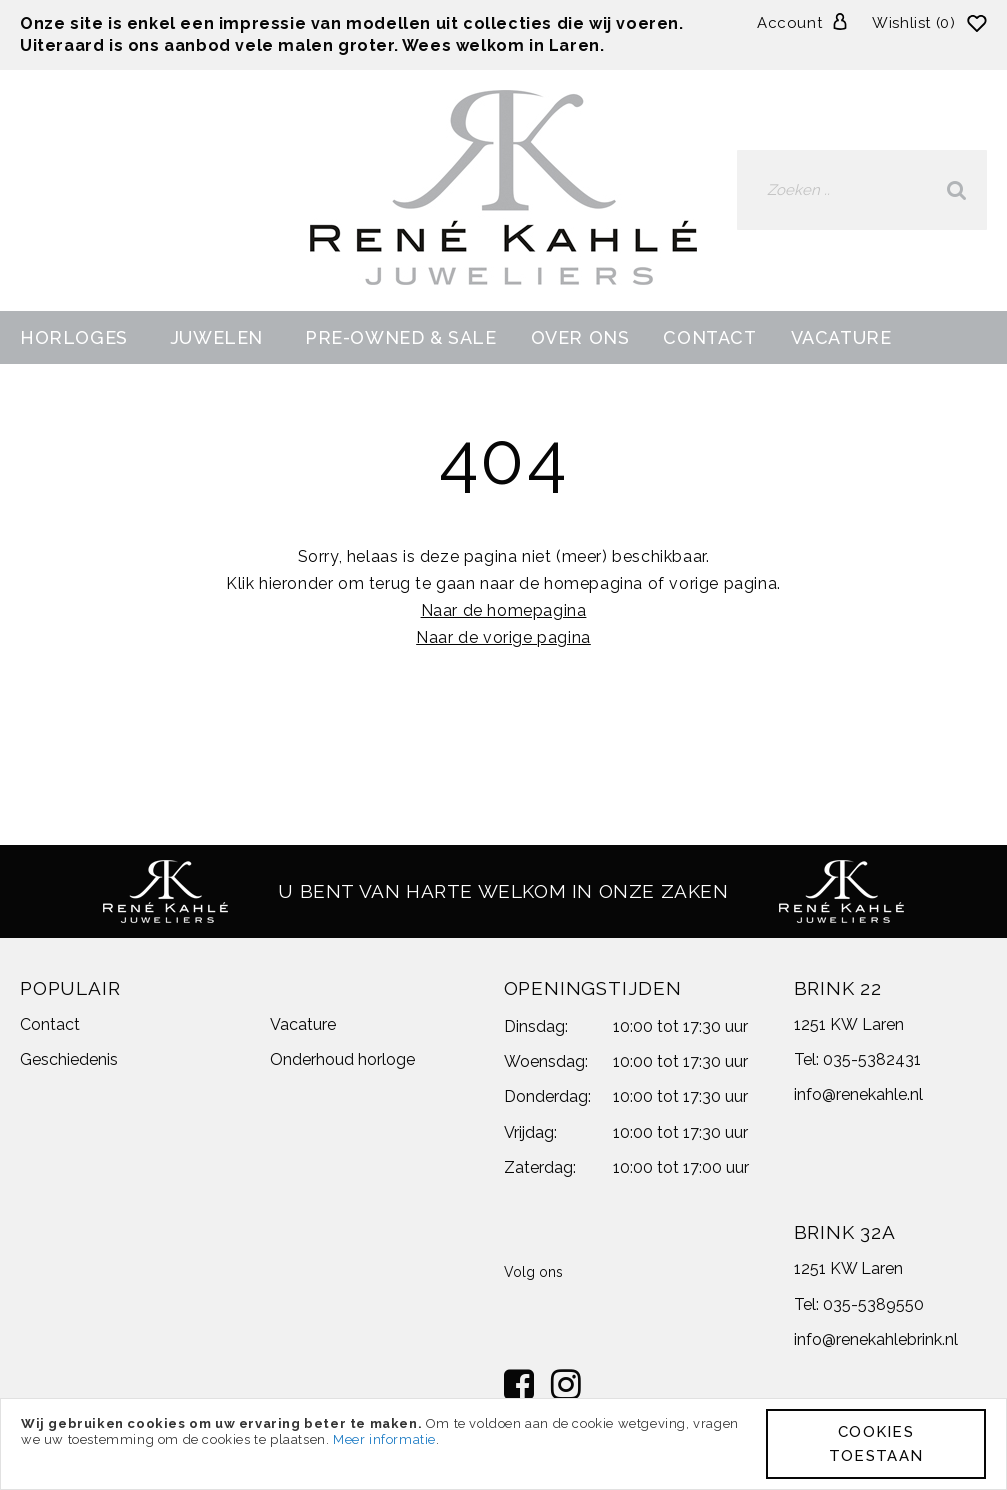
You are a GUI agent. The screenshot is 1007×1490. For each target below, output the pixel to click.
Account (789, 23)
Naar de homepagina (504, 610)
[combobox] (862, 190)
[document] (503, 1444)
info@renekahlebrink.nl (876, 1339)
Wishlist (916, 23)
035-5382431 (872, 1059)
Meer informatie (384, 1439)
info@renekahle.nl (858, 1094)
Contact (50, 1024)
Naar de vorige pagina (503, 637)
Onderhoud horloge (342, 1059)
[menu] (503, 337)
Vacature (303, 1024)
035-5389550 (873, 1304)
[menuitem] (78, 337)
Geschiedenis (69, 1059)
